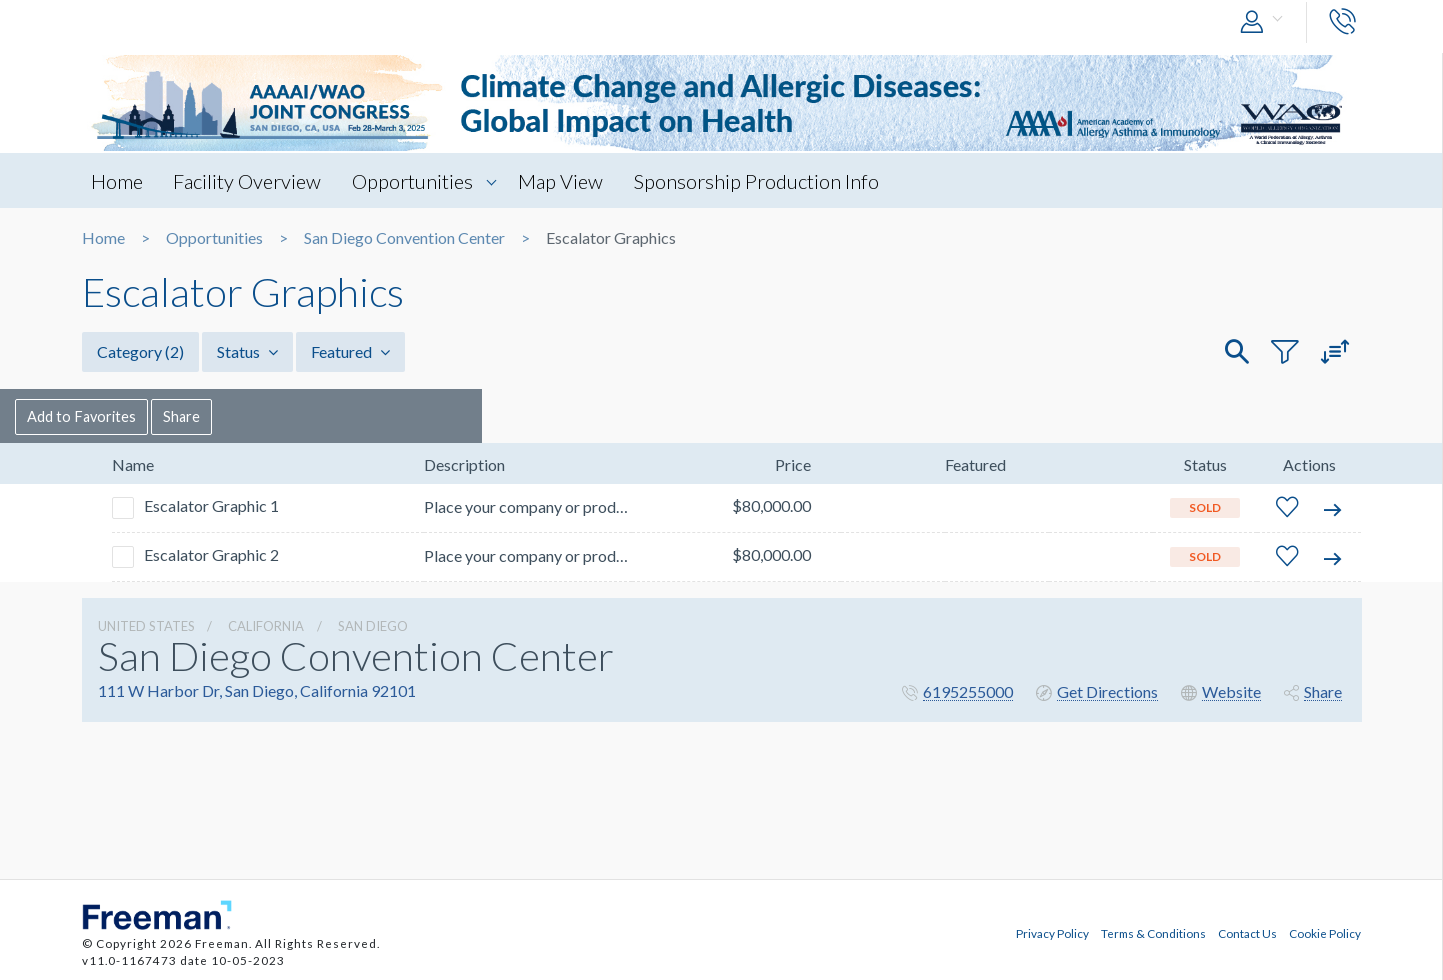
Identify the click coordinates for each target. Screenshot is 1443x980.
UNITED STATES (146, 626)
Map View (569, 181)
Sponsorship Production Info (767, 181)
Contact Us (1247, 933)
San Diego (373, 626)
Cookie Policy (1325, 933)
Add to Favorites (152, 415)
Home (118, 181)
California (266, 626)
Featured (350, 351)
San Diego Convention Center (404, 238)
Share (258, 415)
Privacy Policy (1052, 933)
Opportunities (418, 181)
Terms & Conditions (1153, 933)
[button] (1266, 22)
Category (140, 351)
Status (247, 351)
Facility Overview (251, 181)
